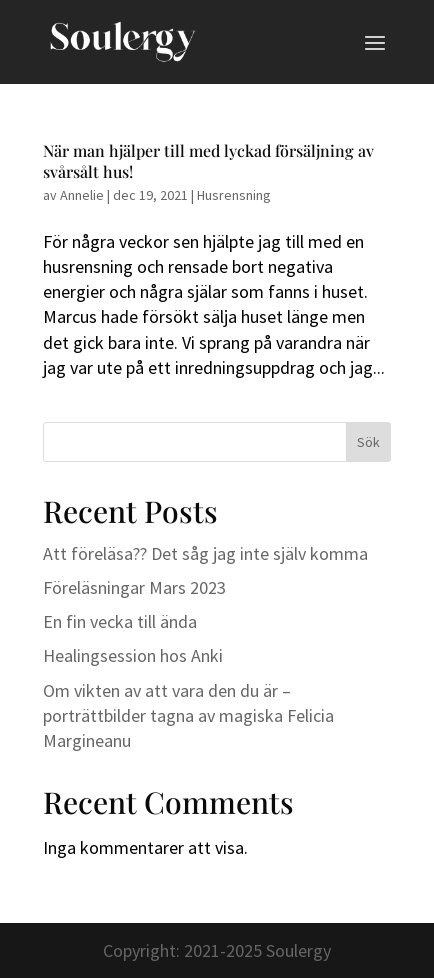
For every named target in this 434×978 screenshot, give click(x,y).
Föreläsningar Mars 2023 (134, 587)
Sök (368, 442)
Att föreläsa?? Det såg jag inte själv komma (205, 553)
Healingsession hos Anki (133, 655)
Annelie (82, 195)
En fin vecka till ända (120, 621)
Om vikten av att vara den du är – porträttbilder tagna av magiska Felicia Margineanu (188, 715)
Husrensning (234, 195)
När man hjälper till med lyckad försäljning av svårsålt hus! (208, 161)
